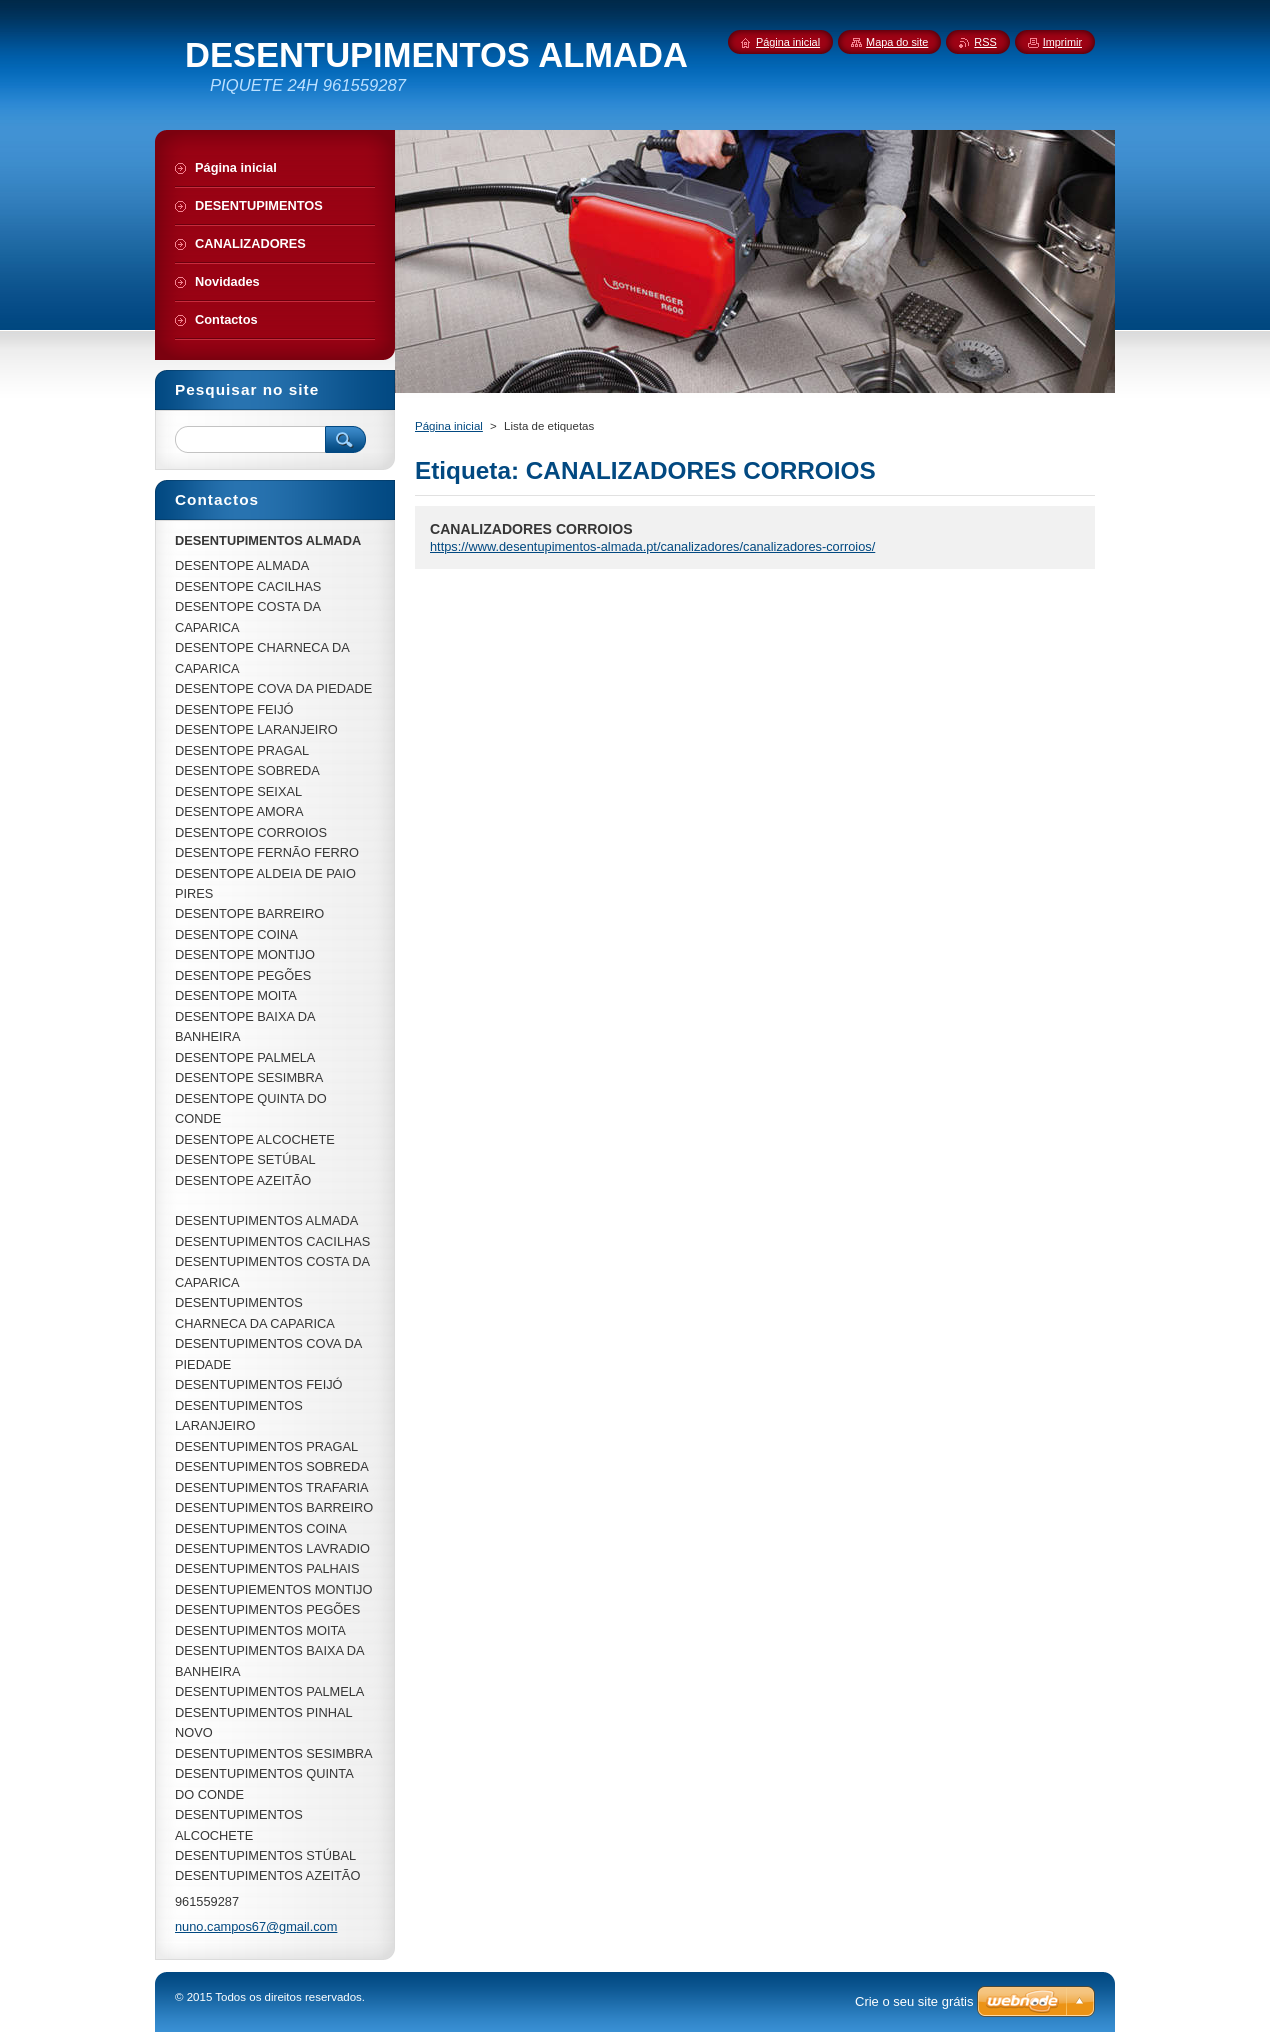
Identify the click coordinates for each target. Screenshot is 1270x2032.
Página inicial (449, 426)
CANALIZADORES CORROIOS (531, 529)
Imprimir (1062, 42)
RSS (985, 42)
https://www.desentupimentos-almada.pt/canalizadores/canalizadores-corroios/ (652, 546)
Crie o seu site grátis (914, 2001)
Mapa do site (897, 42)
